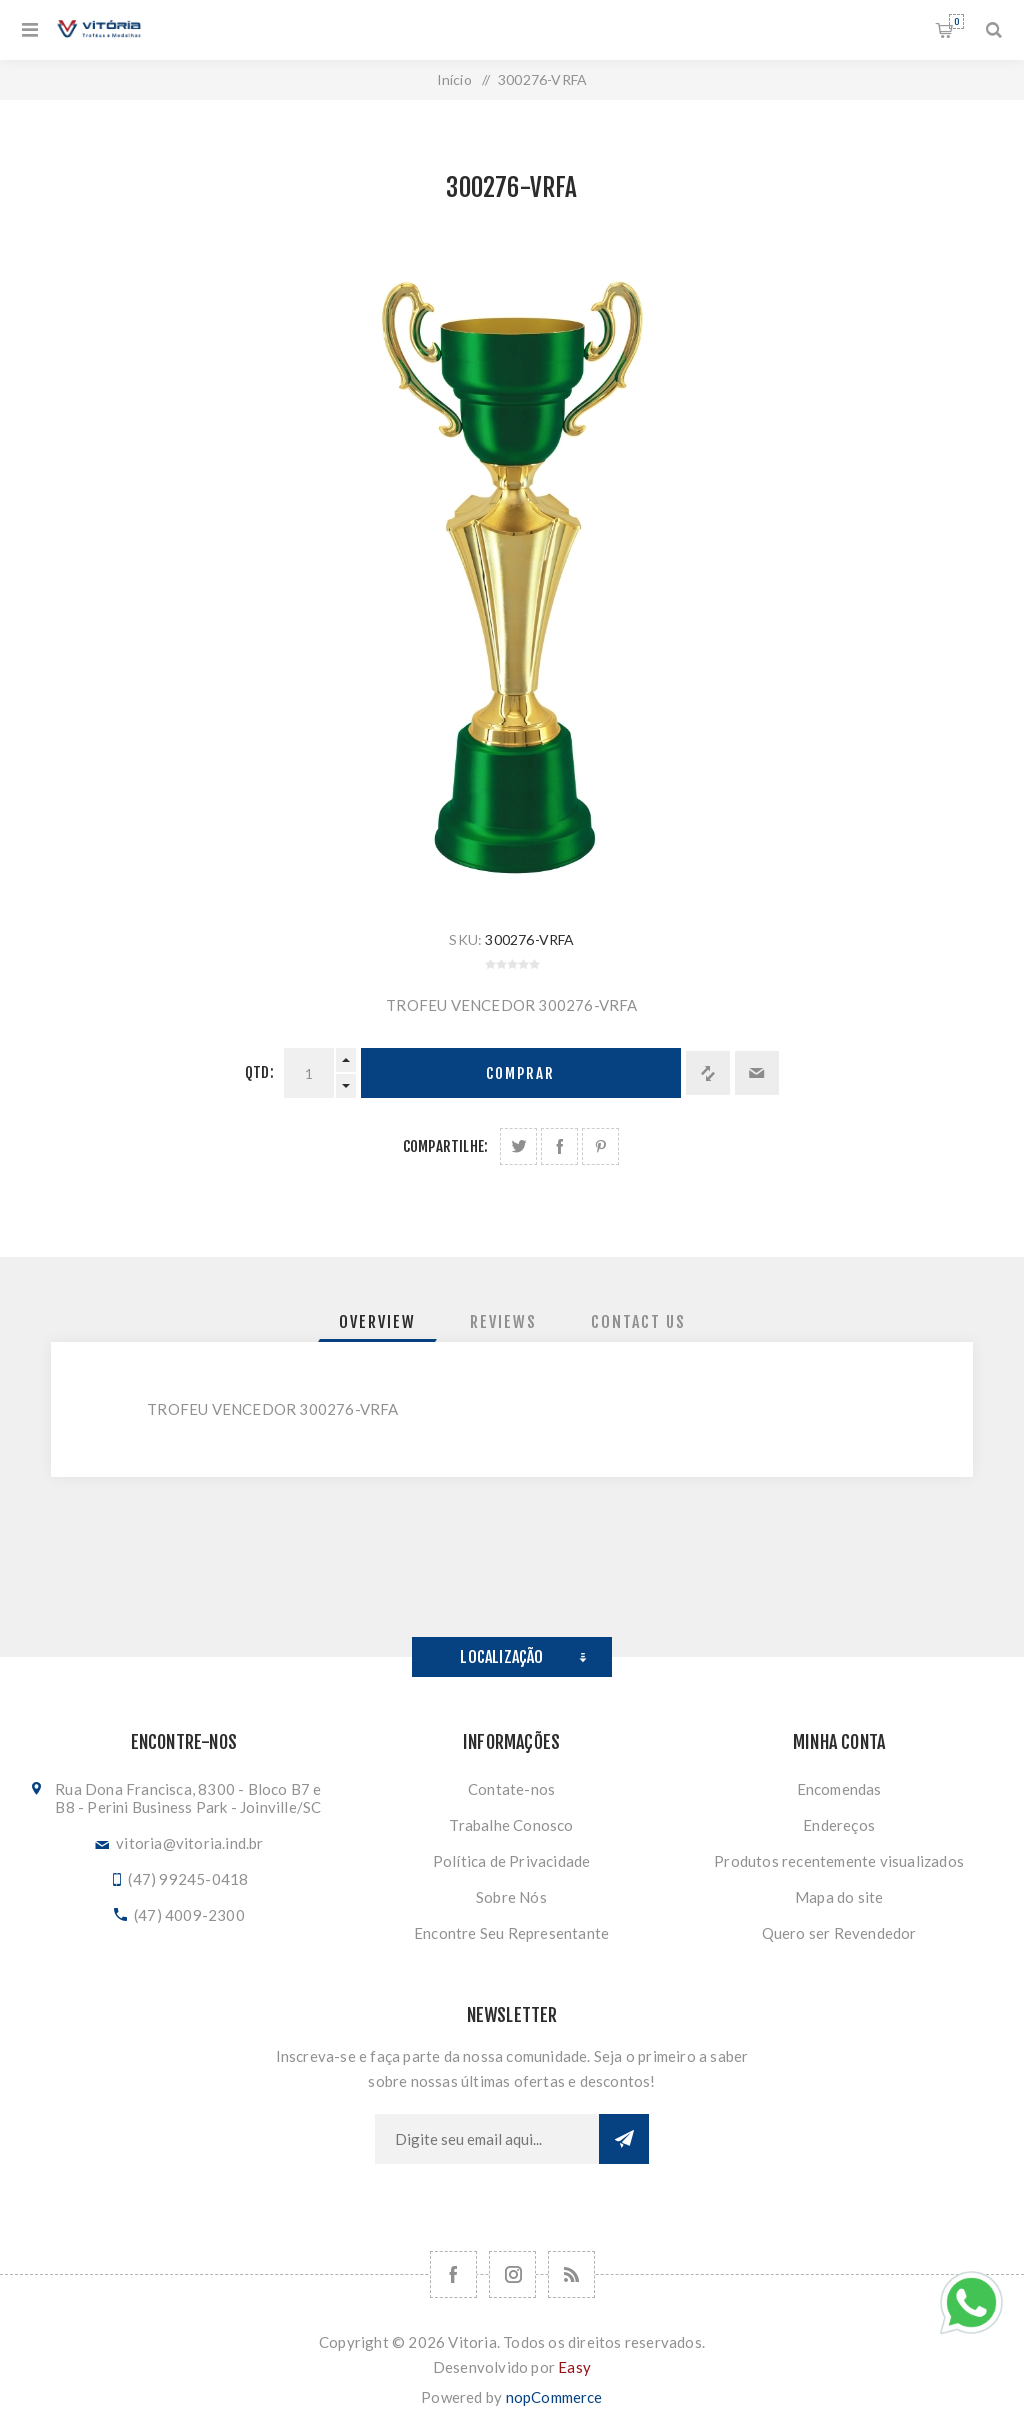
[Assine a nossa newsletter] (487, 2139)
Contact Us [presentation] (638, 1322)
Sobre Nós (511, 1897)
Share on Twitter (518, 1146)
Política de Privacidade (512, 1861)
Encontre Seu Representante (511, 1933)
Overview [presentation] (377, 1322)
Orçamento (956, 21)
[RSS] (571, 2274)
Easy (574, 2367)
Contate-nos (511, 1789)
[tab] (377, 1322)
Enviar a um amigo (757, 1073)
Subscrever (624, 2139)
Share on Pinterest (600, 1146)
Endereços (839, 1825)
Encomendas (839, 1789)
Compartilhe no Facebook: (559, 1146)
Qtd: (259, 1072)
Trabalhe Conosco (511, 1825)
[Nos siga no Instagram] (512, 2274)
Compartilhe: (445, 1146)
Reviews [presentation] (503, 1322)
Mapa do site (839, 1897)
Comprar (520, 1073)
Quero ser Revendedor (839, 1933)
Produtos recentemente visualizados (839, 1861)
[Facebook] (453, 2274)
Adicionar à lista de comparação (708, 1073)
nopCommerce (554, 2397)
